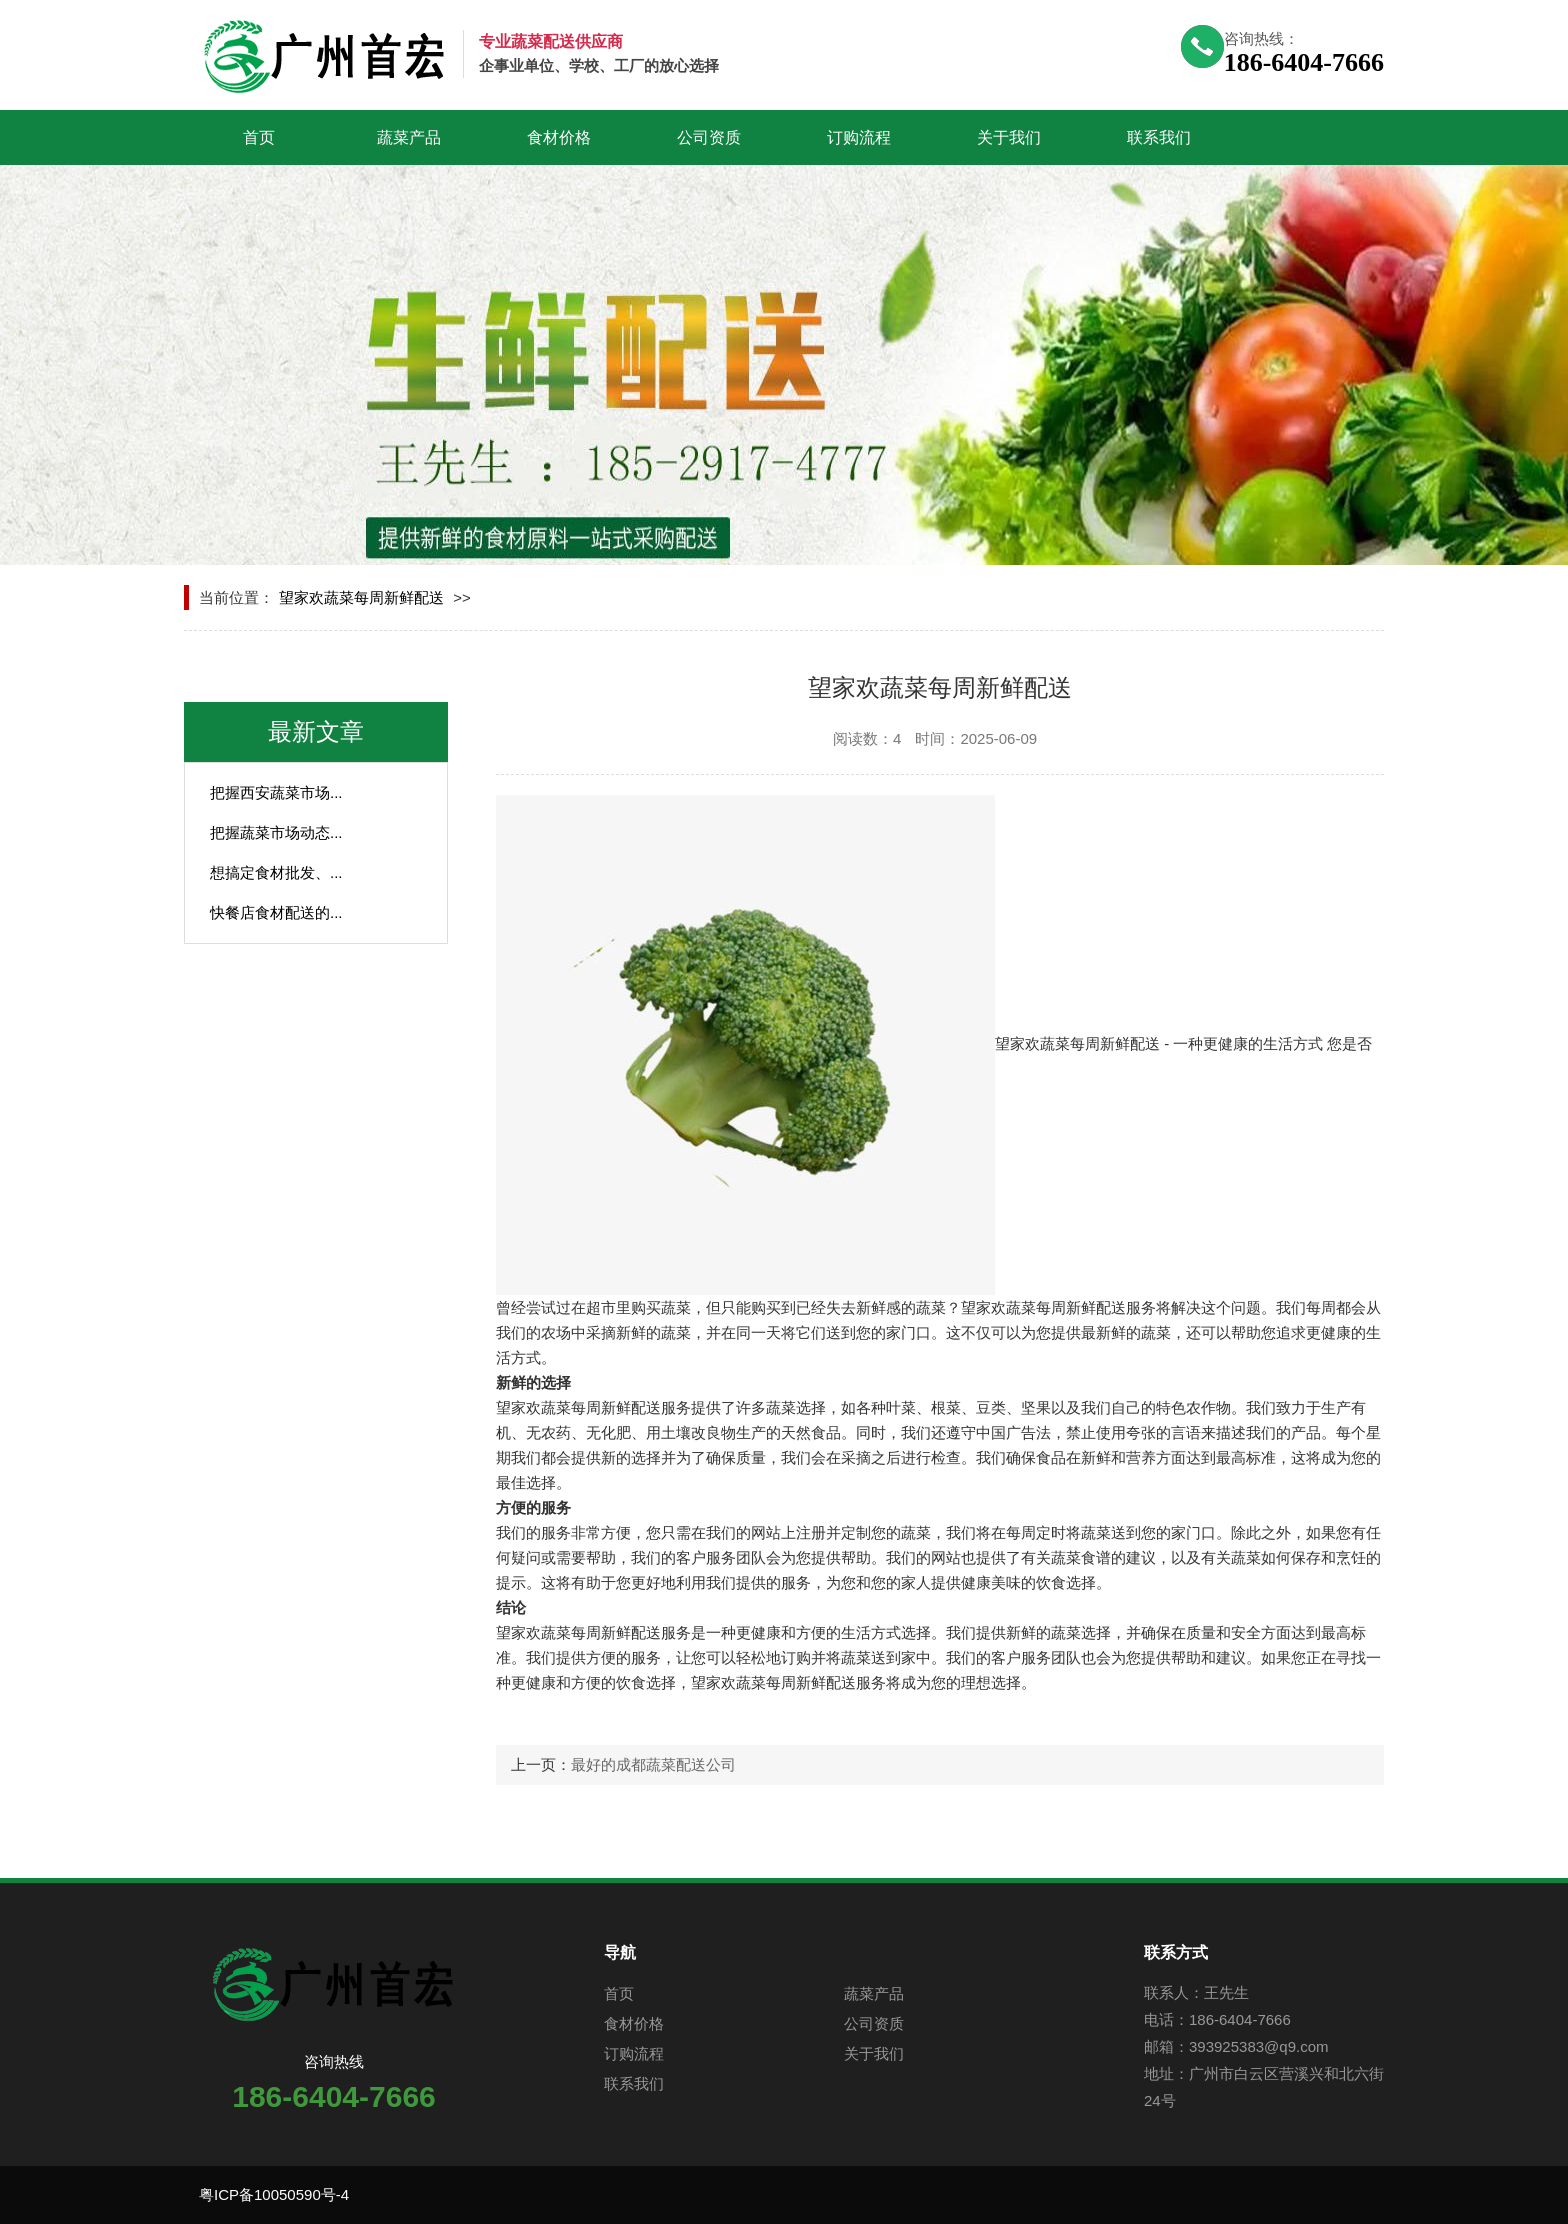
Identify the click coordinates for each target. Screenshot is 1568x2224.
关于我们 (1009, 137)
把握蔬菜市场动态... (276, 832)
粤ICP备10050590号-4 (274, 2194)
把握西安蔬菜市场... (276, 792)
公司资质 (709, 137)
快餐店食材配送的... (276, 912)
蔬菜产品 (409, 137)
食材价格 (559, 137)
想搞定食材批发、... (276, 872)
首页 (259, 137)
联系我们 (1159, 137)
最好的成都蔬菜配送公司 (653, 1764)
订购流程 (859, 137)
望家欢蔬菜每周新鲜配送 (361, 597)
